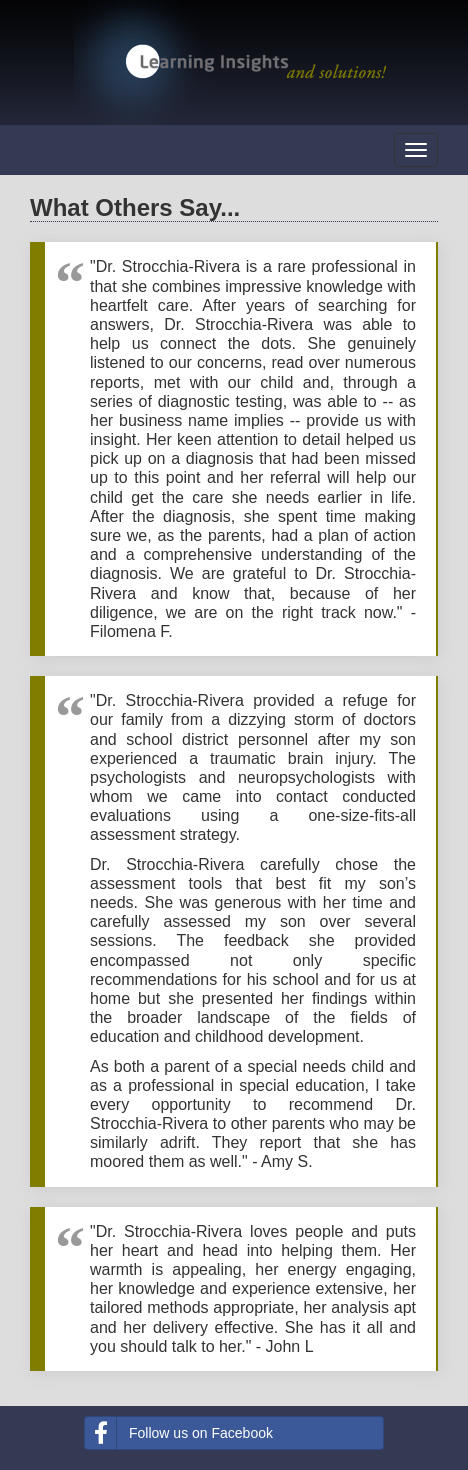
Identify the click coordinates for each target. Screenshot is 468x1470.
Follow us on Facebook (179, 1433)
